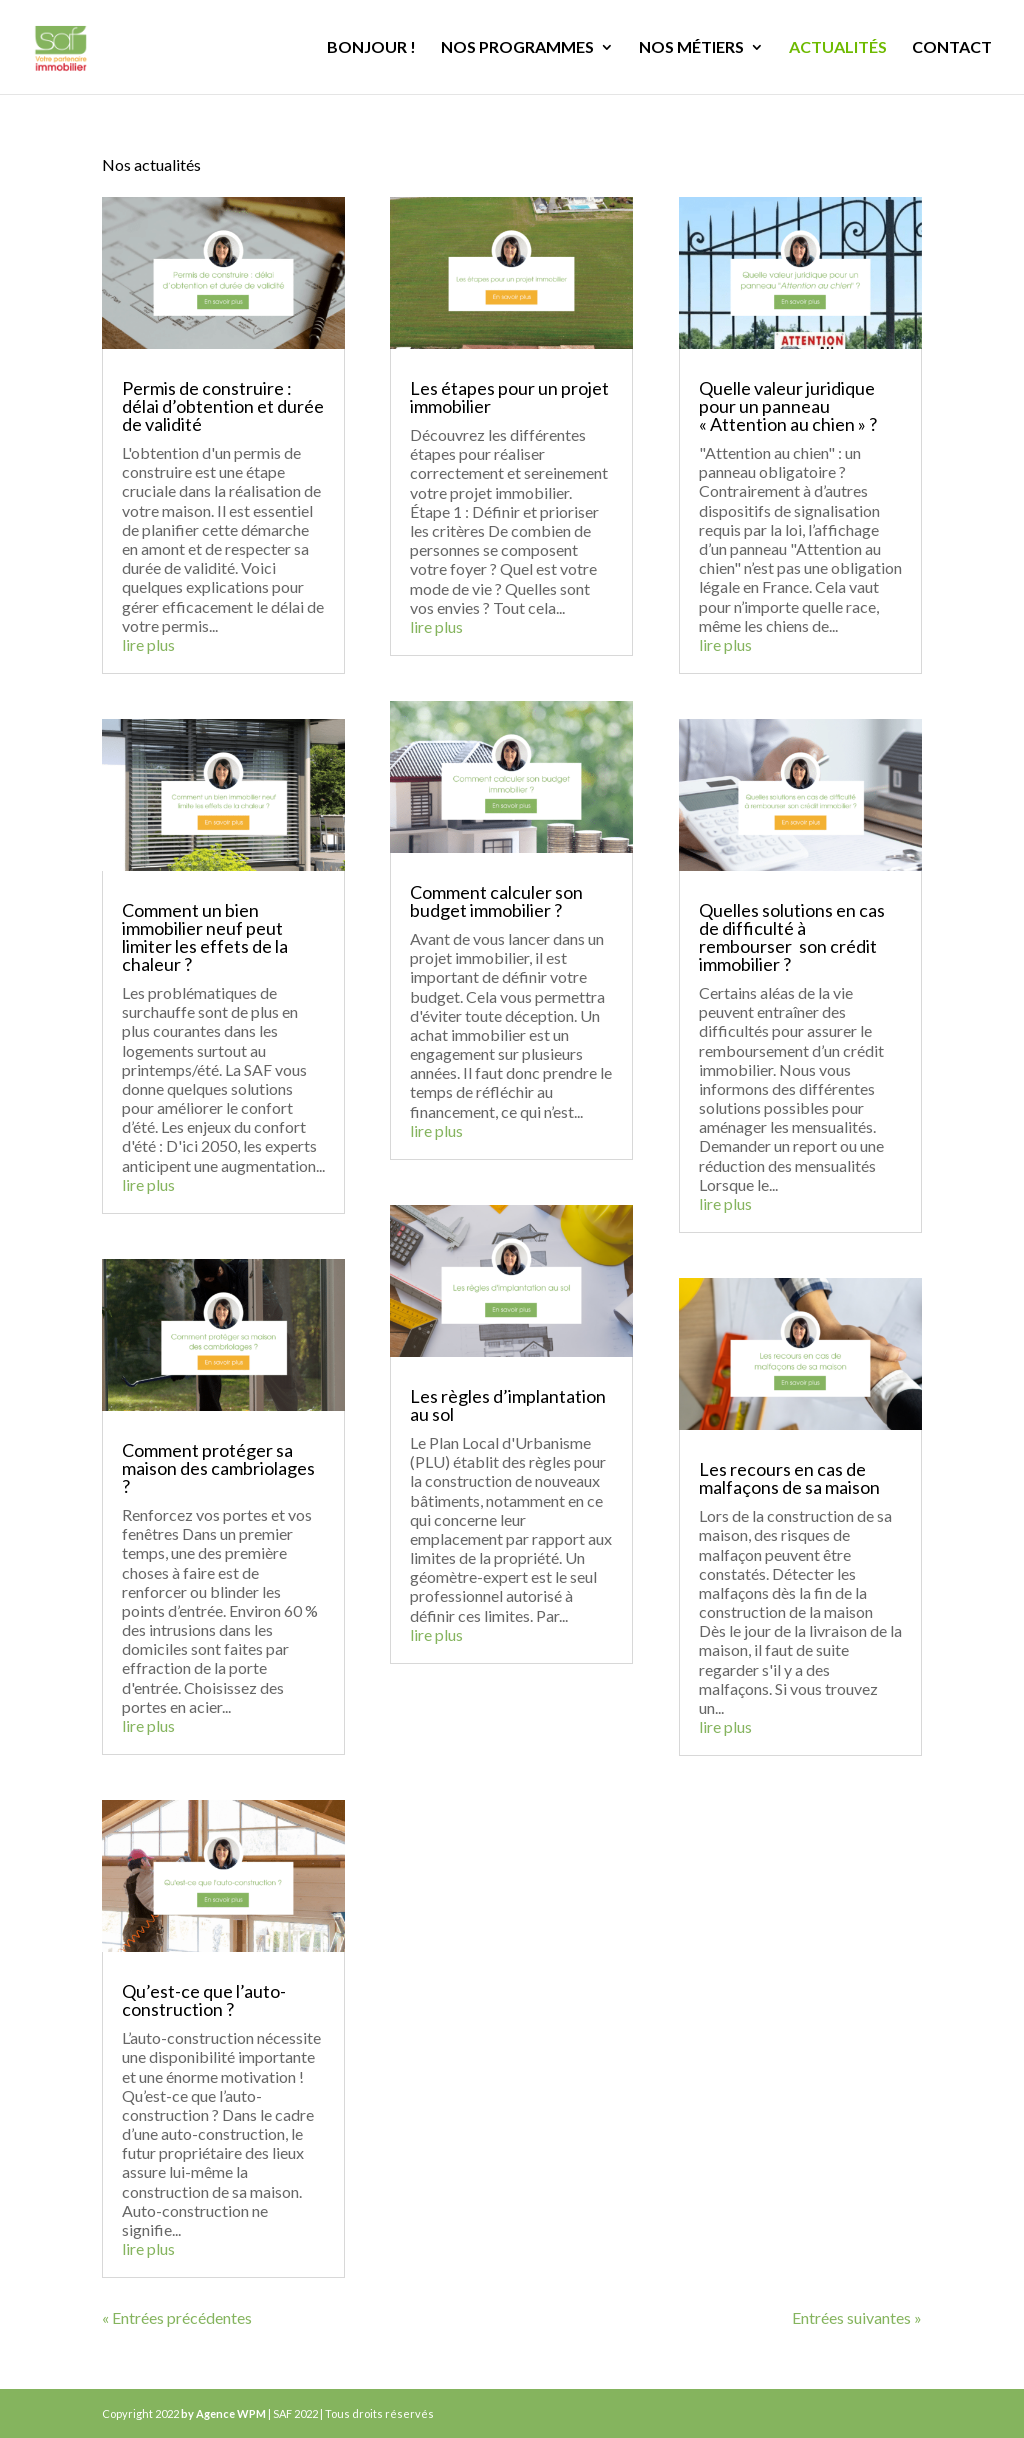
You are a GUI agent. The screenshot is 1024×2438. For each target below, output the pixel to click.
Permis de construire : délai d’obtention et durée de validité (223, 406)
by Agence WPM (223, 2413)
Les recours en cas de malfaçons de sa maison (789, 1478)
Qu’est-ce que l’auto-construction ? (204, 2000)
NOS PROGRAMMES (517, 48)
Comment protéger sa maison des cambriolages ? (218, 1468)
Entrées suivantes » (857, 2317)
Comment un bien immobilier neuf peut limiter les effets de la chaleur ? (205, 937)
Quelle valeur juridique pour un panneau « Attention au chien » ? (788, 406)
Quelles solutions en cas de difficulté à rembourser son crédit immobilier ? (792, 937)
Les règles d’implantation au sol (508, 1405)
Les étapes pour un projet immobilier (509, 397)
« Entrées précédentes (177, 2317)
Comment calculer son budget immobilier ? (496, 901)
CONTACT (952, 48)
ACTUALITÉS (838, 48)
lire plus (148, 644)
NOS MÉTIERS (691, 48)
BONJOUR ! (371, 48)
